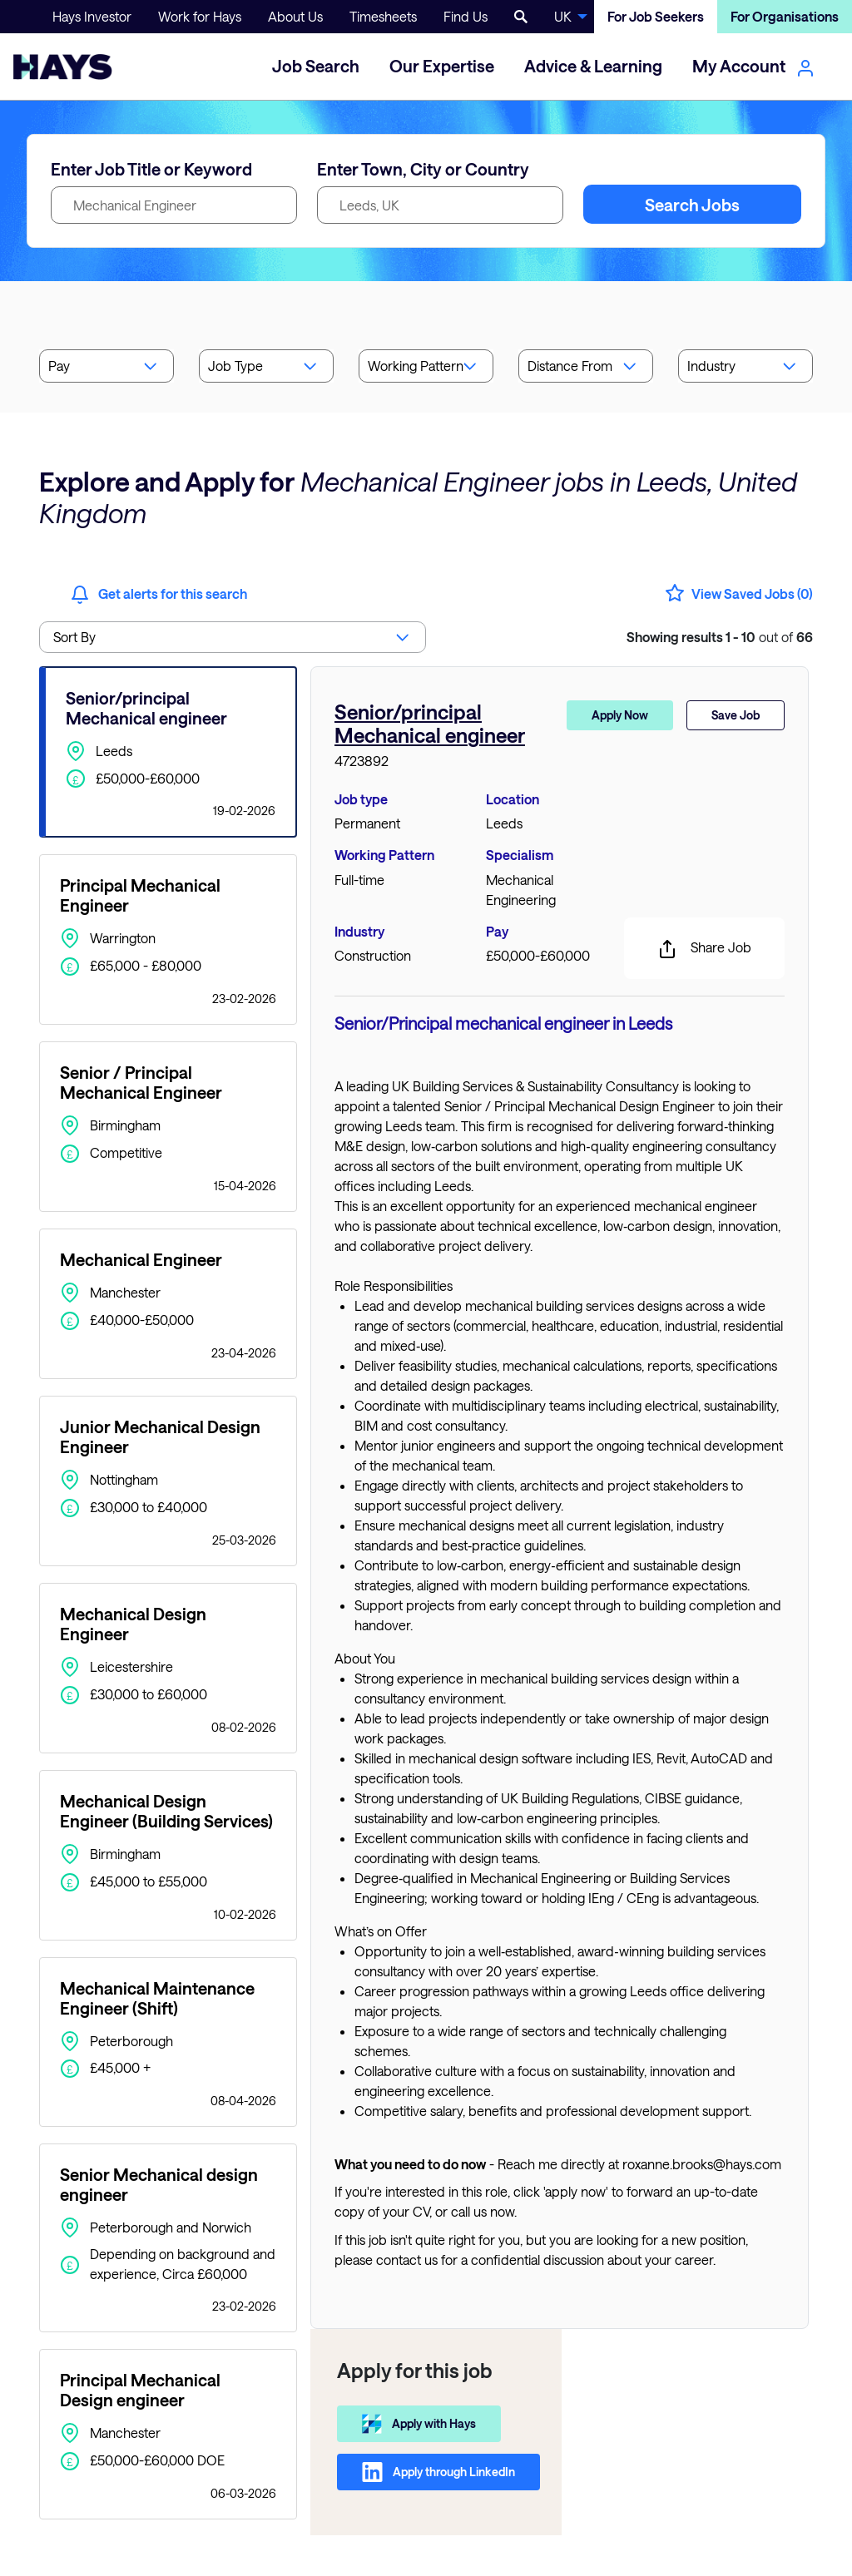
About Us (295, 16)
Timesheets (383, 16)
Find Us (465, 16)
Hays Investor (91, 16)
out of (720, 637)
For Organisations (785, 16)
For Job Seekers (655, 16)
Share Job (704, 949)
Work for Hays (199, 16)
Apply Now (620, 715)
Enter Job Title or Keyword (151, 169)
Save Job (735, 715)
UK (563, 16)
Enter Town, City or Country (423, 169)
